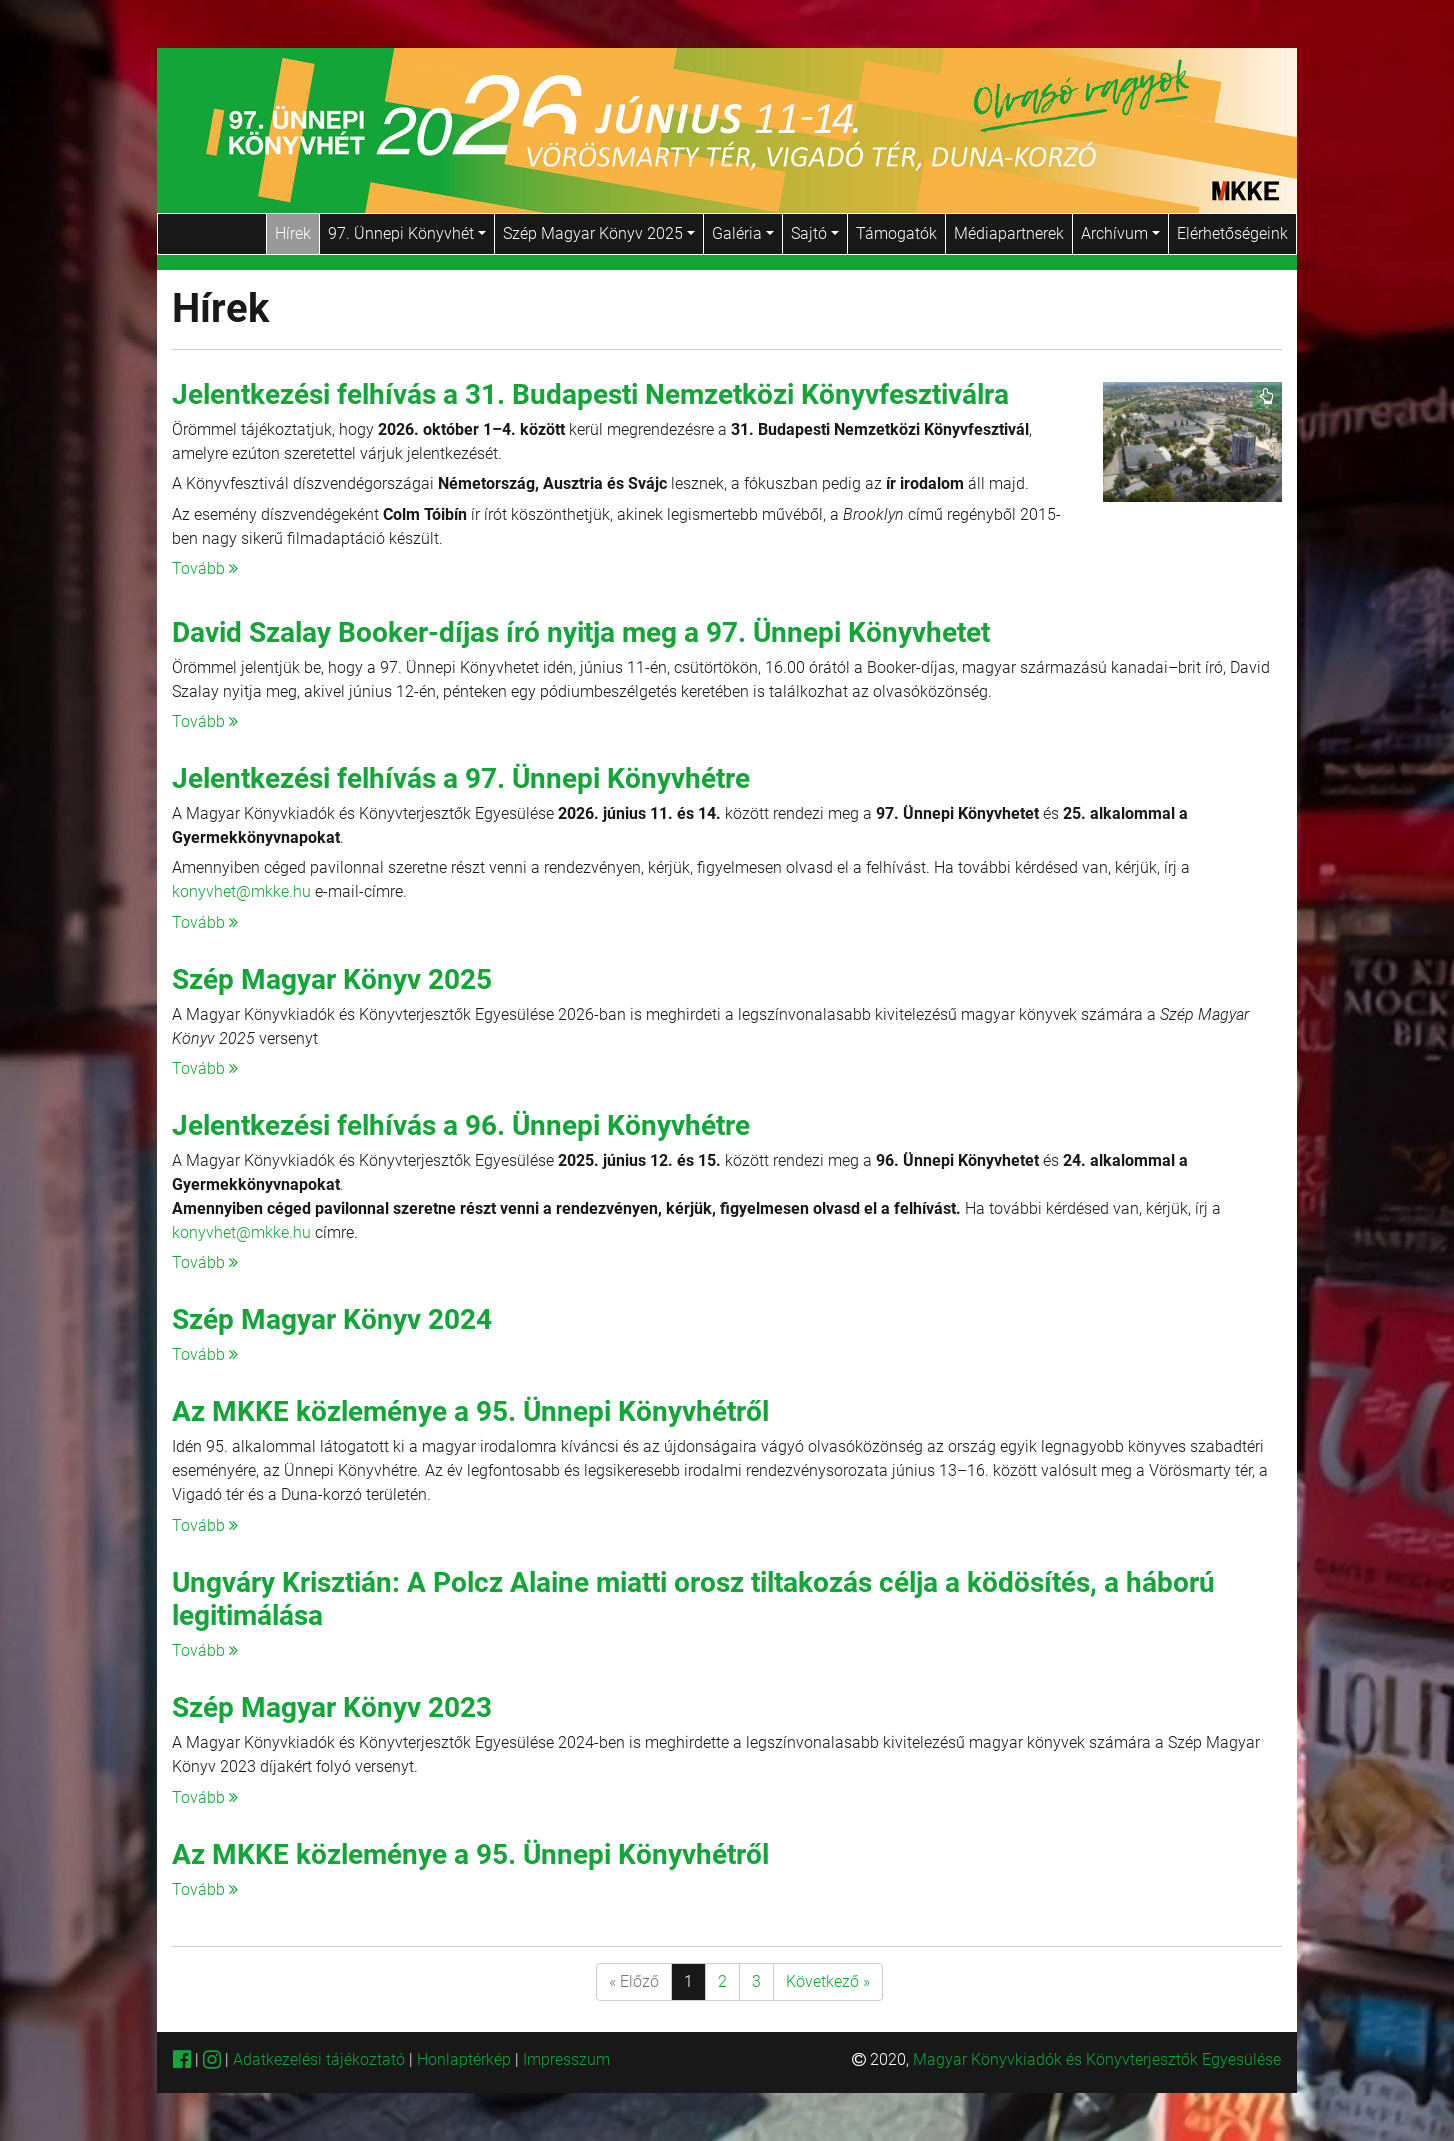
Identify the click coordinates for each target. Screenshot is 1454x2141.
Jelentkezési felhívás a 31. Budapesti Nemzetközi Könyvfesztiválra (590, 394)
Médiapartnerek (1009, 233)
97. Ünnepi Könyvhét (407, 233)
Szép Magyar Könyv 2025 (599, 233)
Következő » (828, 1981)
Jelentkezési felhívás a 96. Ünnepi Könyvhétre (461, 1125)
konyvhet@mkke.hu (241, 891)
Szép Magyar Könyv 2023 (332, 1707)
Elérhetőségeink (1232, 233)
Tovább (205, 568)
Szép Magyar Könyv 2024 (332, 1319)
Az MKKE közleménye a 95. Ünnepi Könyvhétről (470, 1411)
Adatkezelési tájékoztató (319, 2059)
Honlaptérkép (466, 2059)
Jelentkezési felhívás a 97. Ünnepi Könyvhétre (461, 778)
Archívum (1120, 233)
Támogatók (896, 233)
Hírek (293, 233)
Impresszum (566, 2059)
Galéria (743, 233)
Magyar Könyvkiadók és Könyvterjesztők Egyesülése (1097, 2059)
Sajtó (815, 233)
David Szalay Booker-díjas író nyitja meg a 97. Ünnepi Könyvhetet (581, 632)
